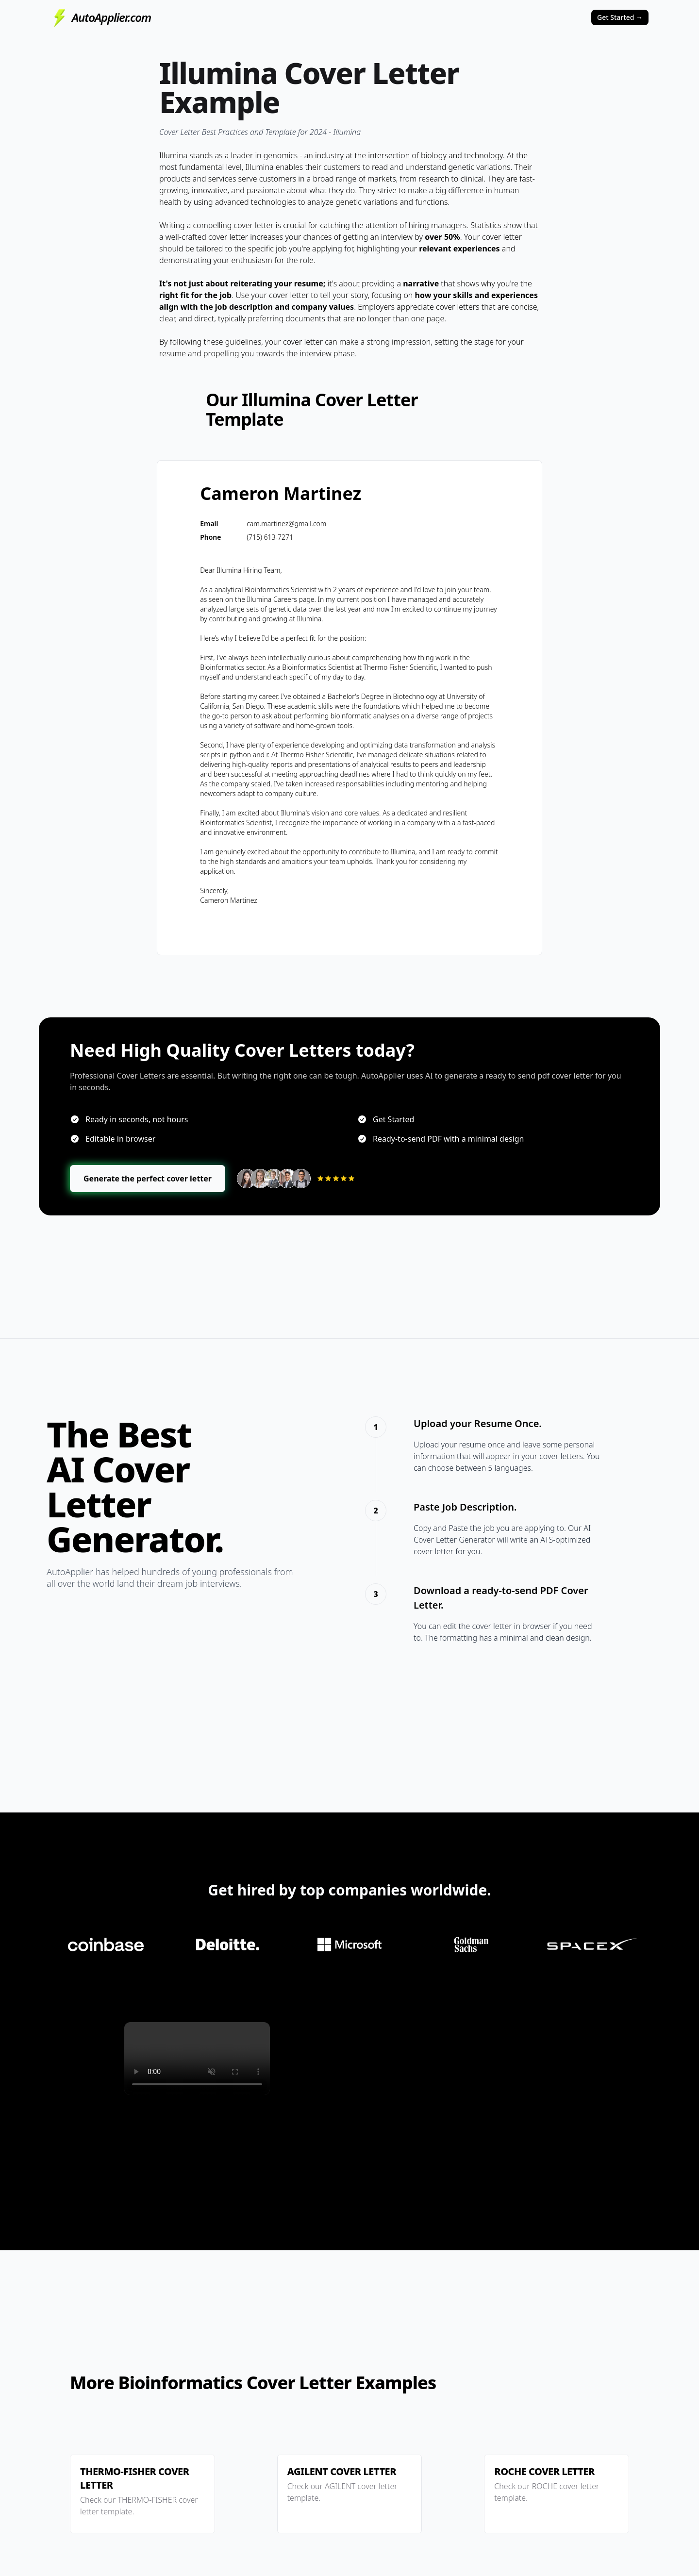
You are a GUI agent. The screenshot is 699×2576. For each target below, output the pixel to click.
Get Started (620, 17)
